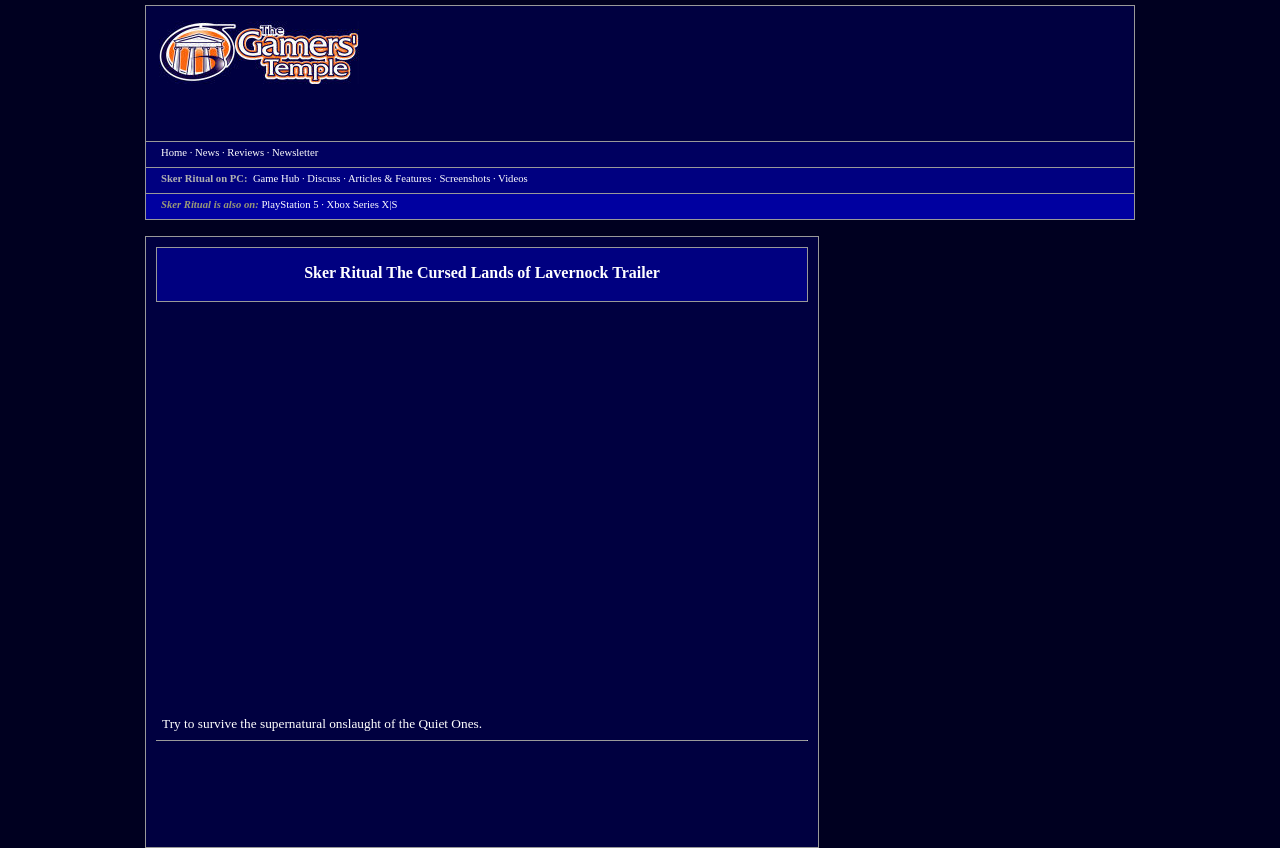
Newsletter (295, 152)
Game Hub (276, 178)
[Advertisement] (757, 56)
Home (259, 52)
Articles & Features (389, 178)
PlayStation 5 (289, 204)
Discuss (323, 178)
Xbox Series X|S (362, 204)
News (207, 152)
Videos (513, 178)
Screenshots (464, 178)
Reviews (245, 152)
